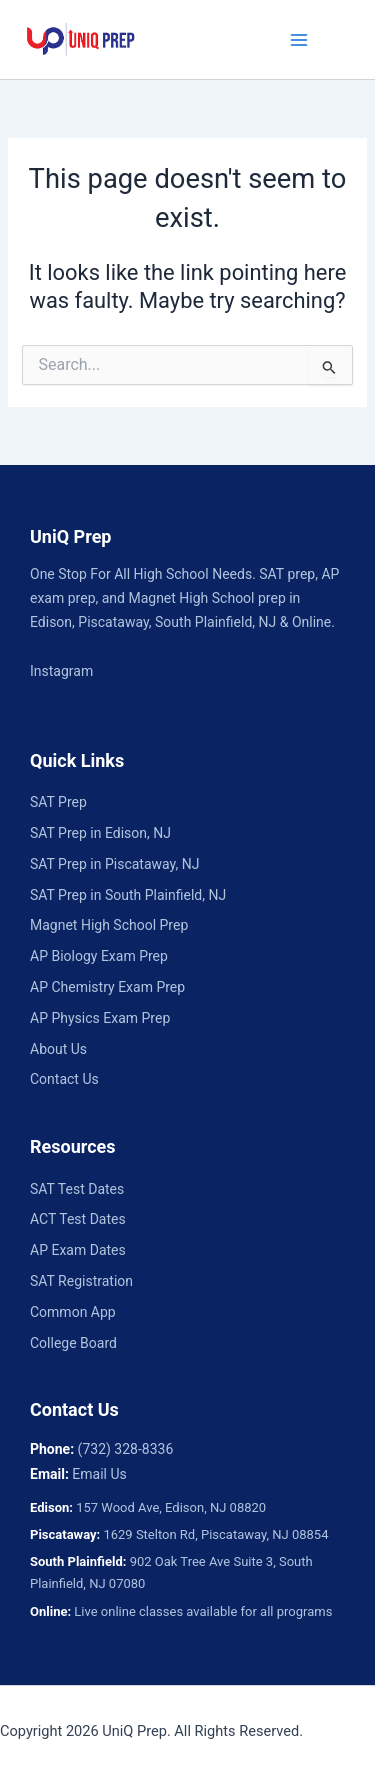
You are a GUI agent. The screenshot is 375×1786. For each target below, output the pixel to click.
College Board (73, 1343)
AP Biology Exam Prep (99, 956)
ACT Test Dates (78, 1219)
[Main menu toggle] (299, 40)
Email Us (99, 1474)
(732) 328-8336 (126, 1449)
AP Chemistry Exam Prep (107, 987)
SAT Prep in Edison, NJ (100, 833)
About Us (58, 1049)
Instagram (61, 671)
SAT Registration (81, 1281)
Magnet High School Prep (109, 925)
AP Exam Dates (78, 1250)
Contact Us (64, 1079)
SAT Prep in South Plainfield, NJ (128, 895)
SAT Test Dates (77, 1189)
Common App (73, 1312)
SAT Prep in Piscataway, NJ (114, 864)
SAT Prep (58, 802)
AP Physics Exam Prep (100, 1018)
